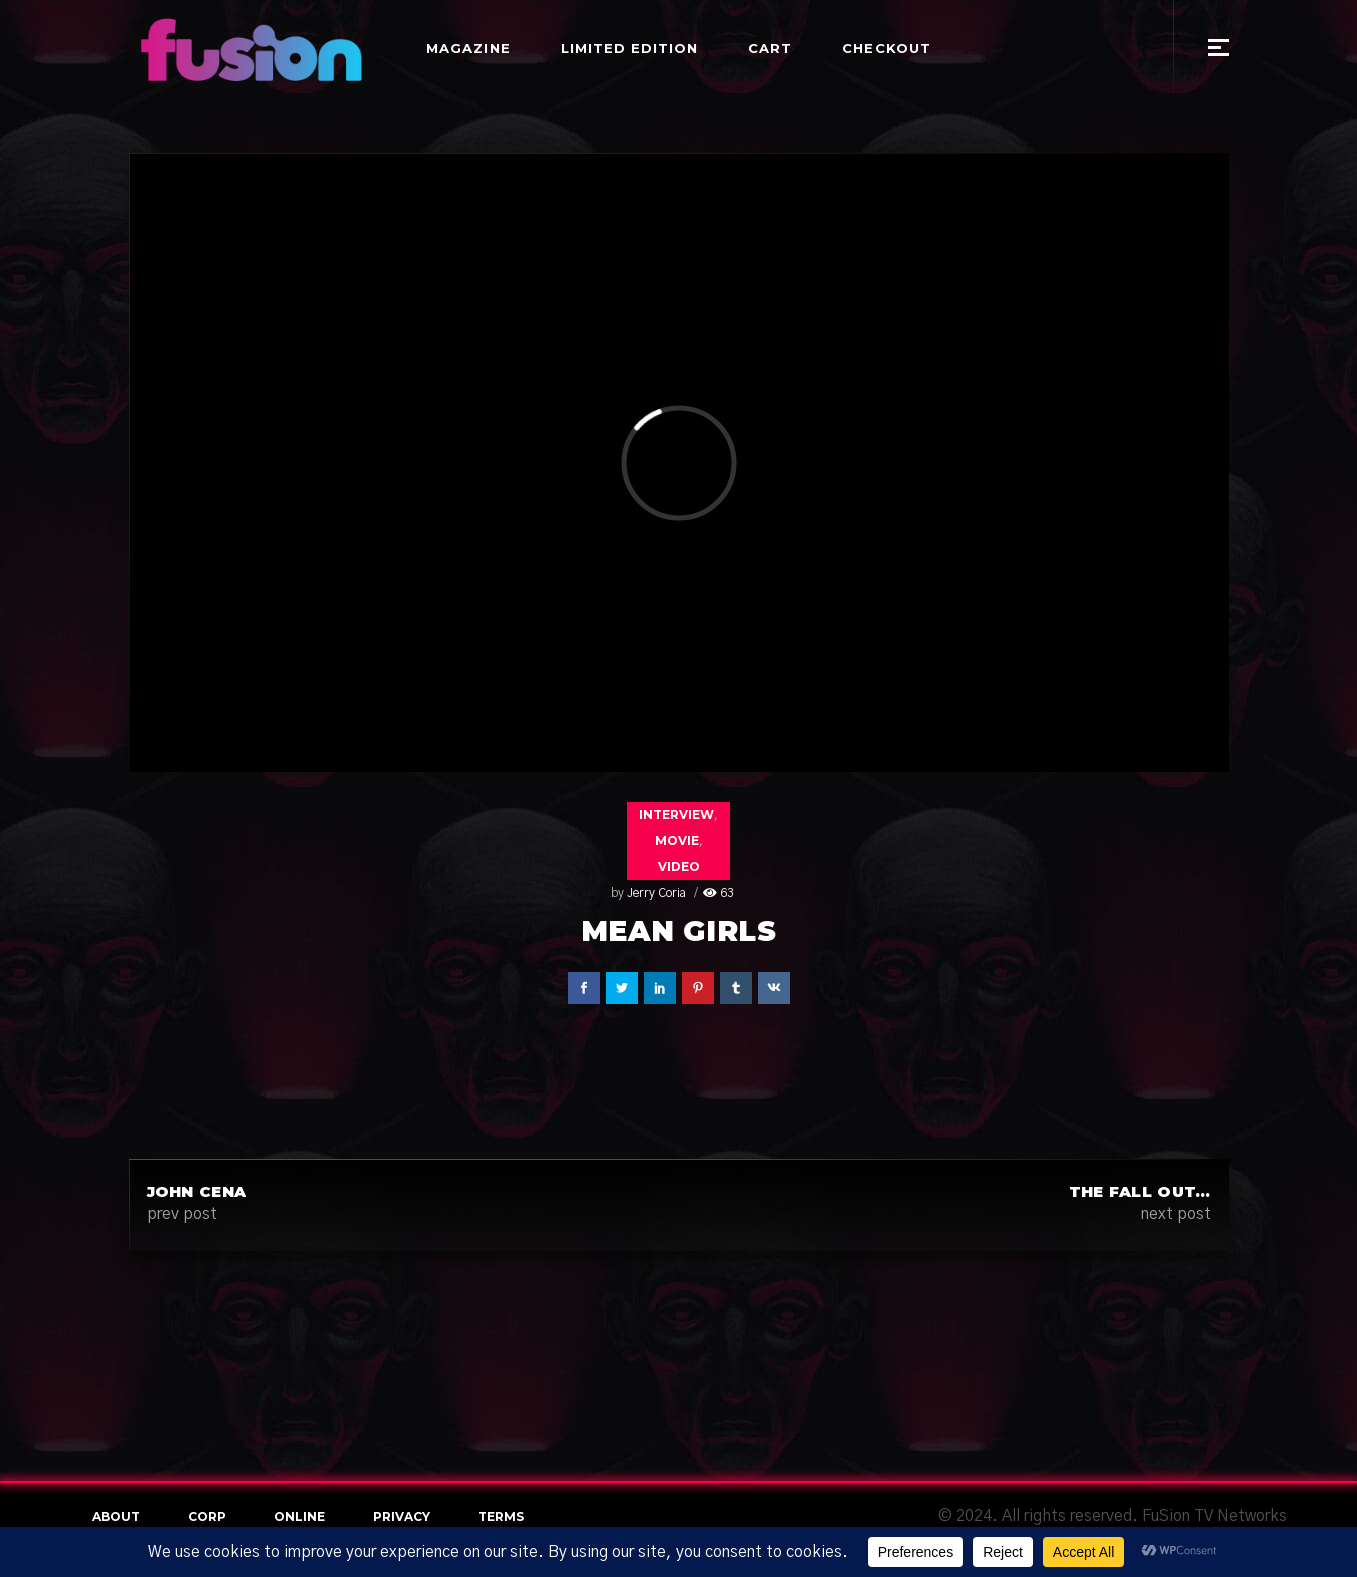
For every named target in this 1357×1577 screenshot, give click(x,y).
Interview (676, 814)
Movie (677, 840)
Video (679, 866)
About (116, 1516)
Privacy (401, 1516)
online (299, 1516)
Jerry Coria (656, 893)
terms (501, 1516)
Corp (207, 1516)
